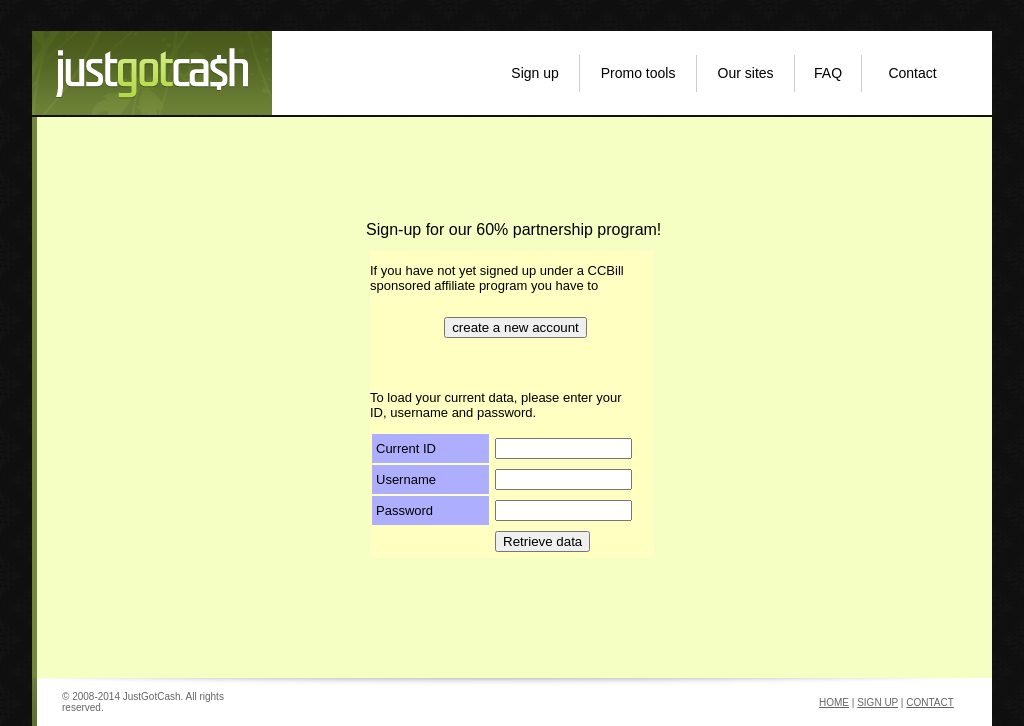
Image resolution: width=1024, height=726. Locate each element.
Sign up (534, 73)
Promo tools (638, 73)
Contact (912, 73)
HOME (834, 702)
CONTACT (930, 702)
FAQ (828, 73)
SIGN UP (877, 702)
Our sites (746, 73)
